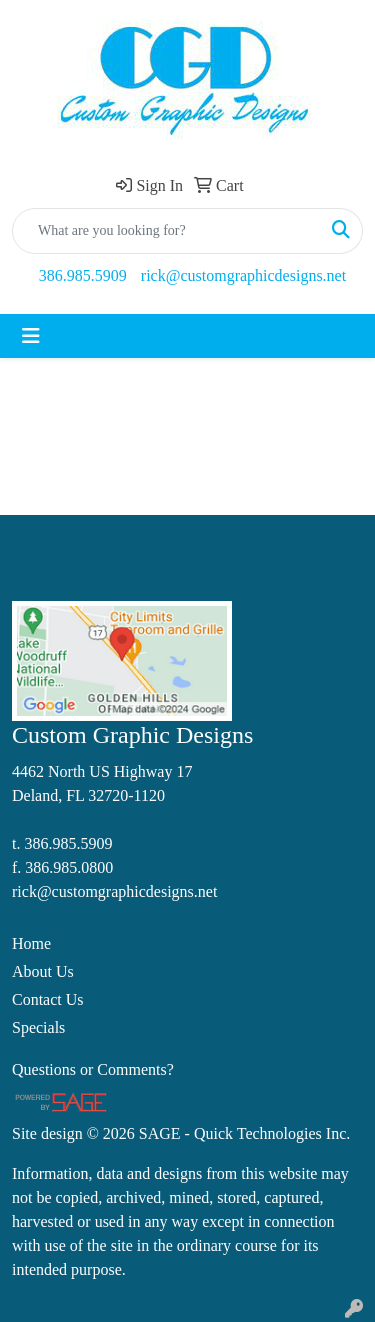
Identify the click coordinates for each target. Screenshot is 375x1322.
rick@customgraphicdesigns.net (243, 275)
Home (31, 943)
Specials (38, 1027)
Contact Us (48, 999)
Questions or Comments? (93, 1069)
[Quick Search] (166, 231)
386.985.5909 (83, 275)
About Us (43, 971)
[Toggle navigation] (31, 336)
